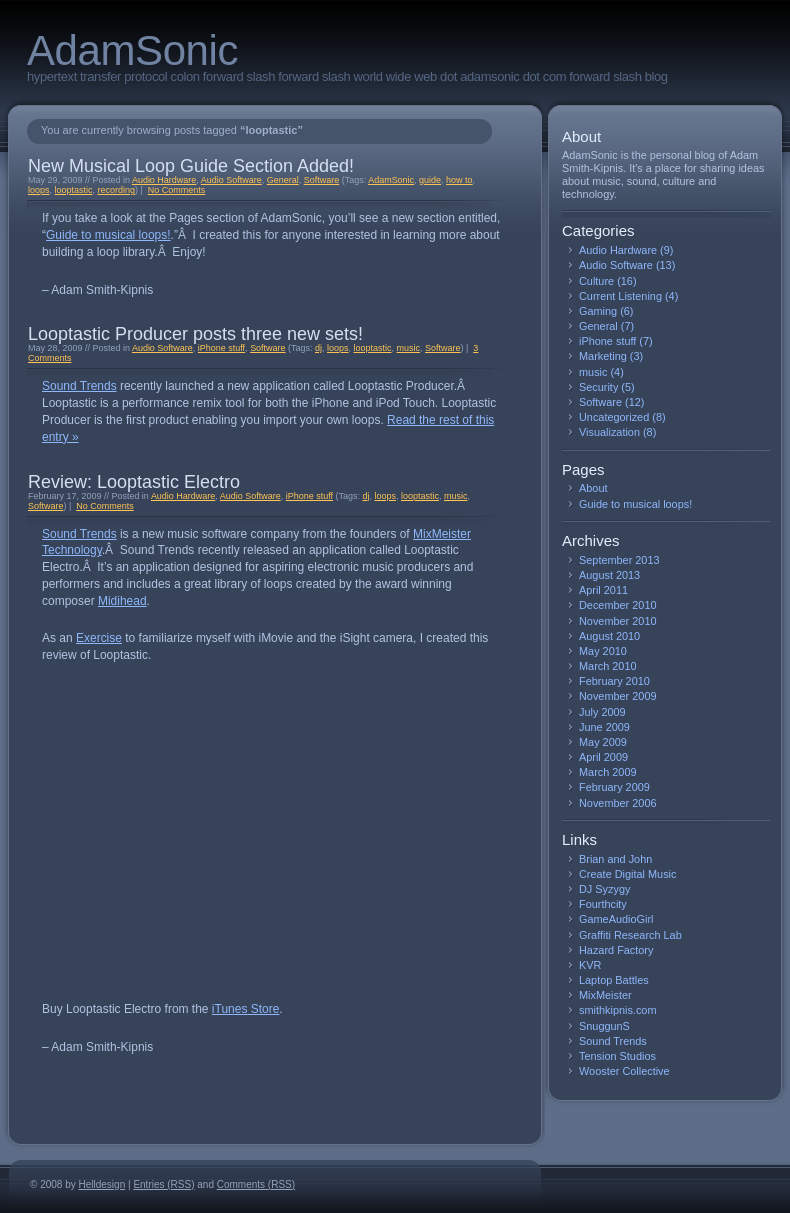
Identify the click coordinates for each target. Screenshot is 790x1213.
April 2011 (603, 590)
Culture (596, 281)
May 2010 (603, 651)
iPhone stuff (221, 348)
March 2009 (608, 772)
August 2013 (609, 575)
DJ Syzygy (604, 889)
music (408, 348)
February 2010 (614, 681)
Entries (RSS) (163, 1184)
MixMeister (605, 995)
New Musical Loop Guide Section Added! (191, 166)
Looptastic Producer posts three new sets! (195, 334)
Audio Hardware (164, 180)
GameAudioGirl (616, 919)
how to (459, 180)
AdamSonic (132, 50)
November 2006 (618, 803)
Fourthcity (603, 904)
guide (430, 180)
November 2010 (618, 621)
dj (318, 348)
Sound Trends (79, 386)
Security (598, 387)
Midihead (122, 601)
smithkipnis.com (617, 1010)
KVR (590, 965)
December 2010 (618, 605)
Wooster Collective (624, 1071)
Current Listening (620, 296)
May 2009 (603, 742)
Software (321, 180)
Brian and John (615, 859)
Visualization (609, 432)
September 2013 (619, 560)
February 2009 (614, 787)
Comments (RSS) (256, 1184)
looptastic (73, 190)
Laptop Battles (614, 980)
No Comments (176, 190)
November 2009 (618, 696)
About (593, 488)
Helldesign (102, 1184)
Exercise (99, 638)
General (283, 180)
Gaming (598, 311)
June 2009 (604, 727)
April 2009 (603, 757)
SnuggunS (604, 1026)
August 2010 (609, 636)
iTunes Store (246, 1009)
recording (115, 190)
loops (38, 190)
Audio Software (231, 180)
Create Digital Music (627, 874)
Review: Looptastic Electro (134, 482)
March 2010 (608, 666)
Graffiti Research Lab (630, 935)
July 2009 (602, 712)
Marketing (603, 356)
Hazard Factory (616, 950)
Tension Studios (617, 1056)
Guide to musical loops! (108, 235)
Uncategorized (614, 417)
